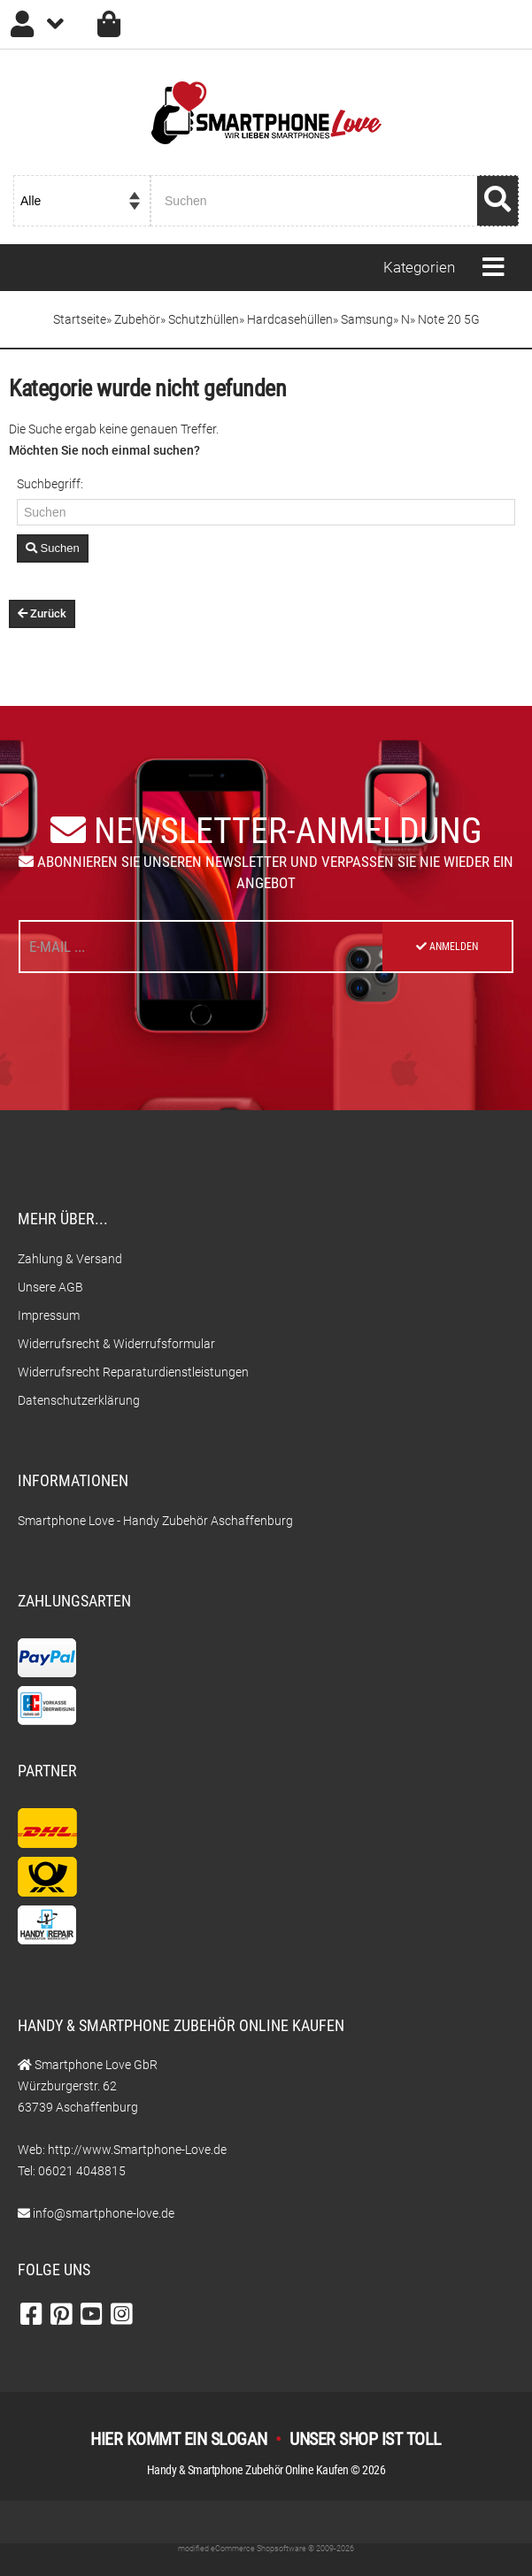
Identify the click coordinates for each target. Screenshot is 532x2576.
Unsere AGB (50, 1287)
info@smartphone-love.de (103, 2213)
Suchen (53, 548)
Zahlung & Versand (70, 1259)
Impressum (49, 1315)
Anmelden (447, 946)
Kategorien (419, 267)
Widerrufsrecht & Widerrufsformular (116, 1344)
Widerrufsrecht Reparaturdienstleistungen (133, 1372)
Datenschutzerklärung (79, 1400)
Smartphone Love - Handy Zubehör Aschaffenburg (155, 1521)
